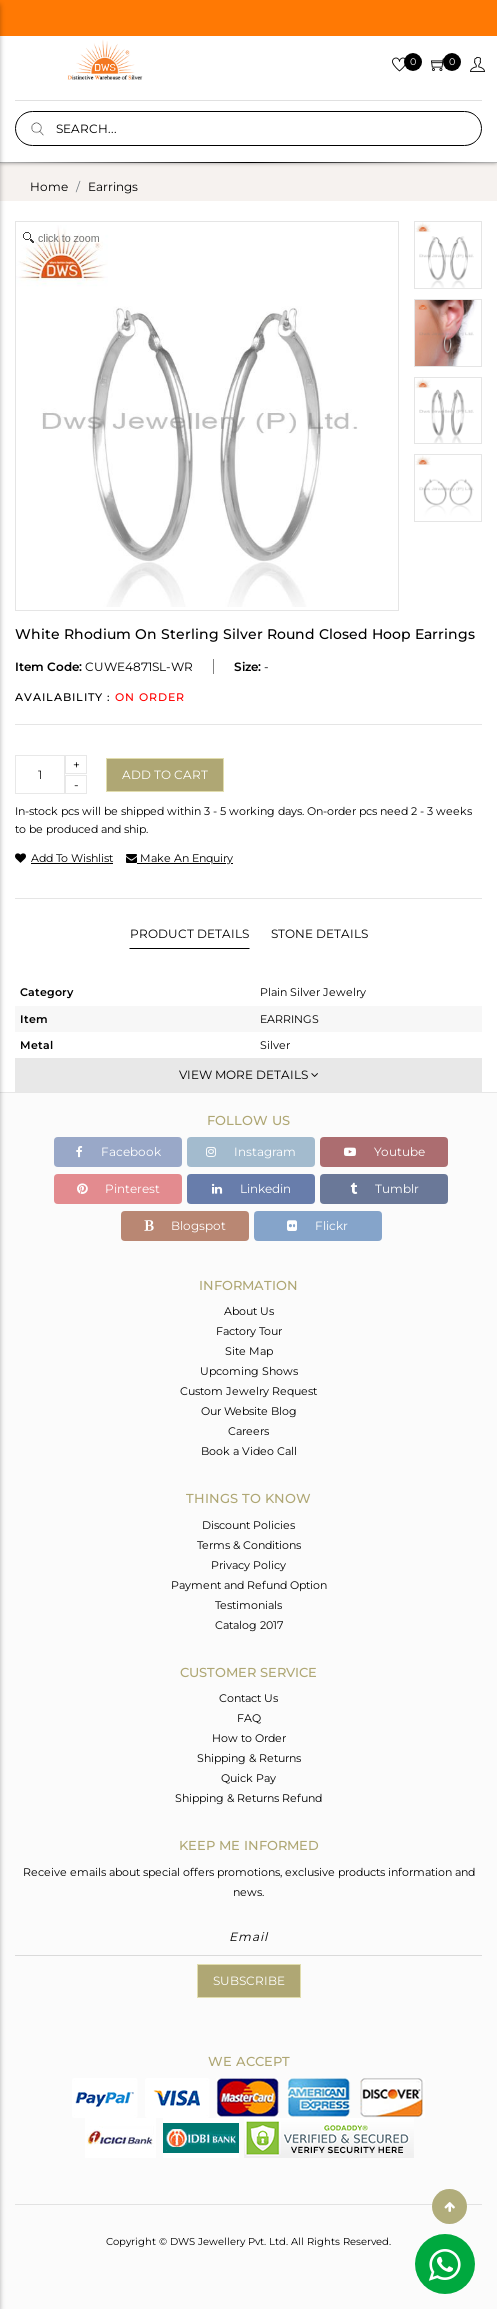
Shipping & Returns (249, 1758)
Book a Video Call (249, 1451)
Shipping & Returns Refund (248, 1798)
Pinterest (118, 1188)
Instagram (251, 1151)
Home (49, 186)
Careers (248, 1431)
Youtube (384, 1151)
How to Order (249, 1738)
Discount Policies (248, 1525)
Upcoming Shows (249, 1371)
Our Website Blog (249, 1411)
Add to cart (165, 774)
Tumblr (384, 1188)
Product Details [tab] (189, 933)
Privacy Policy (248, 1565)
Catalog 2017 (249, 1625)
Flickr (317, 1225)
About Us (249, 1311)
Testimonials (248, 1605)
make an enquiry (179, 858)
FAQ (249, 1718)
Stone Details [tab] (319, 933)
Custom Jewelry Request (248, 1391)
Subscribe (249, 1980)
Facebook (118, 1151)
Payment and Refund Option (249, 1585)
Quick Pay (248, 1778)
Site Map (249, 1351)
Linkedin (251, 1188)
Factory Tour (249, 1331)
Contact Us (248, 1698)
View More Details (249, 1074)
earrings (113, 186)
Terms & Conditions (249, 1545)
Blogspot (185, 1225)
